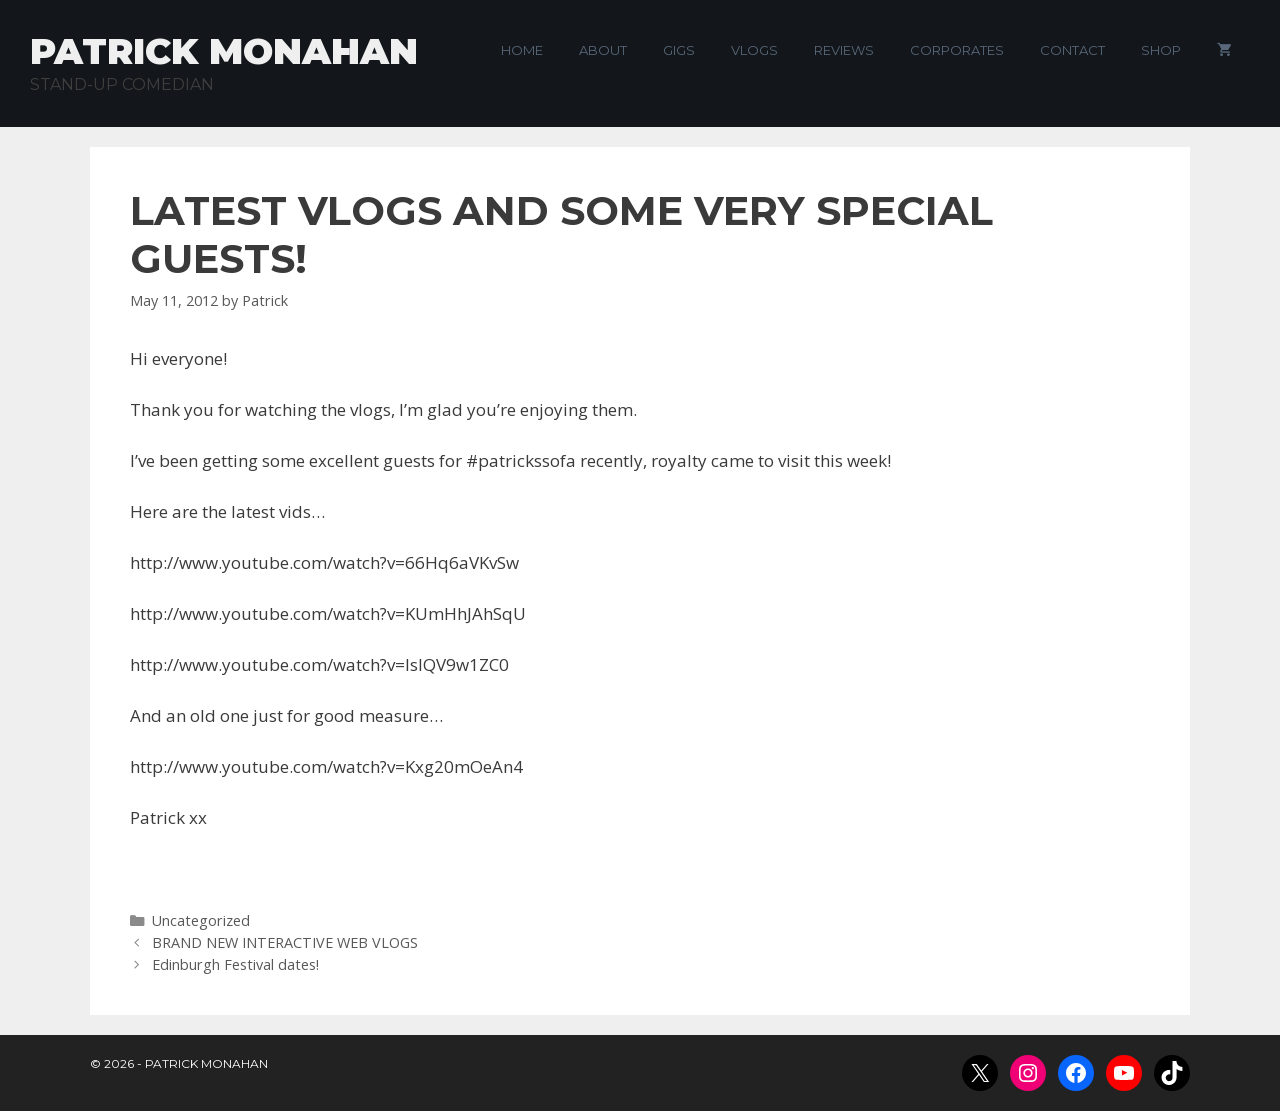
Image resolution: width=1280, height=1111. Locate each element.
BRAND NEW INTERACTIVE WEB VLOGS (285, 942)
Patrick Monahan (224, 51)
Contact (1072, 50)
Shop (1161, 50)
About (603, 50)
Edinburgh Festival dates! (235, 964)
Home (522, 50)
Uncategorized (201, 920)
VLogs (754, 50)
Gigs (679, 50)
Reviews (844, 50)
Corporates (957, 50)
